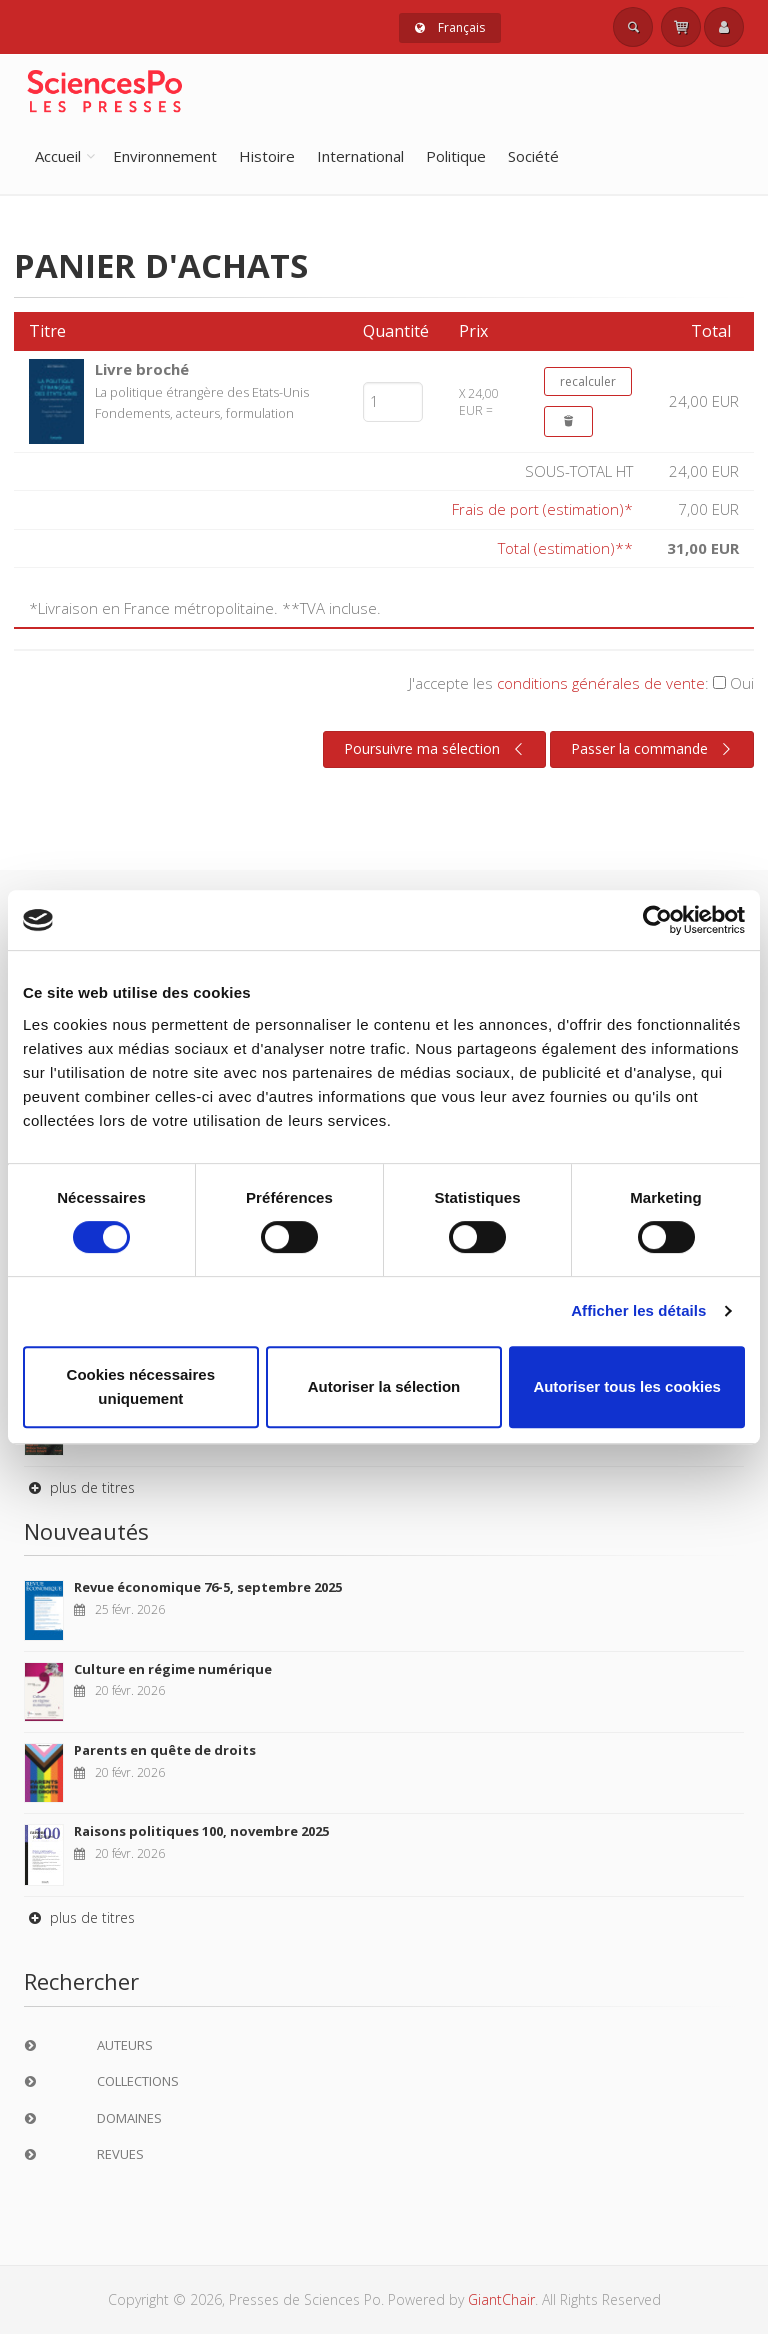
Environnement (165, 156)
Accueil (58, 156)
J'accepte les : (581, 683)
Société (533, 156)
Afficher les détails (638, 1310)
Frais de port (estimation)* (542, 509)
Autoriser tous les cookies (627, 1386)
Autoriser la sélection (384, 1386)
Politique (456, 156)
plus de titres (79, 1487)
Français (450, 27)
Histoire (267, 156)
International (360, 156)
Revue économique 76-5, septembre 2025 (208, 1587)
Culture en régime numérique (173, 1669)
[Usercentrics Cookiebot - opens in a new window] (657, 920)
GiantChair (501, 2299)
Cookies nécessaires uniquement (141, 1386)
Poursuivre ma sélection (436, 749)
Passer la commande (653, 749)
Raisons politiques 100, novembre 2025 (201, 1831)
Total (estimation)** (565, 548)
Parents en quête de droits (165, 1750)
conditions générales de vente (601, 683)
